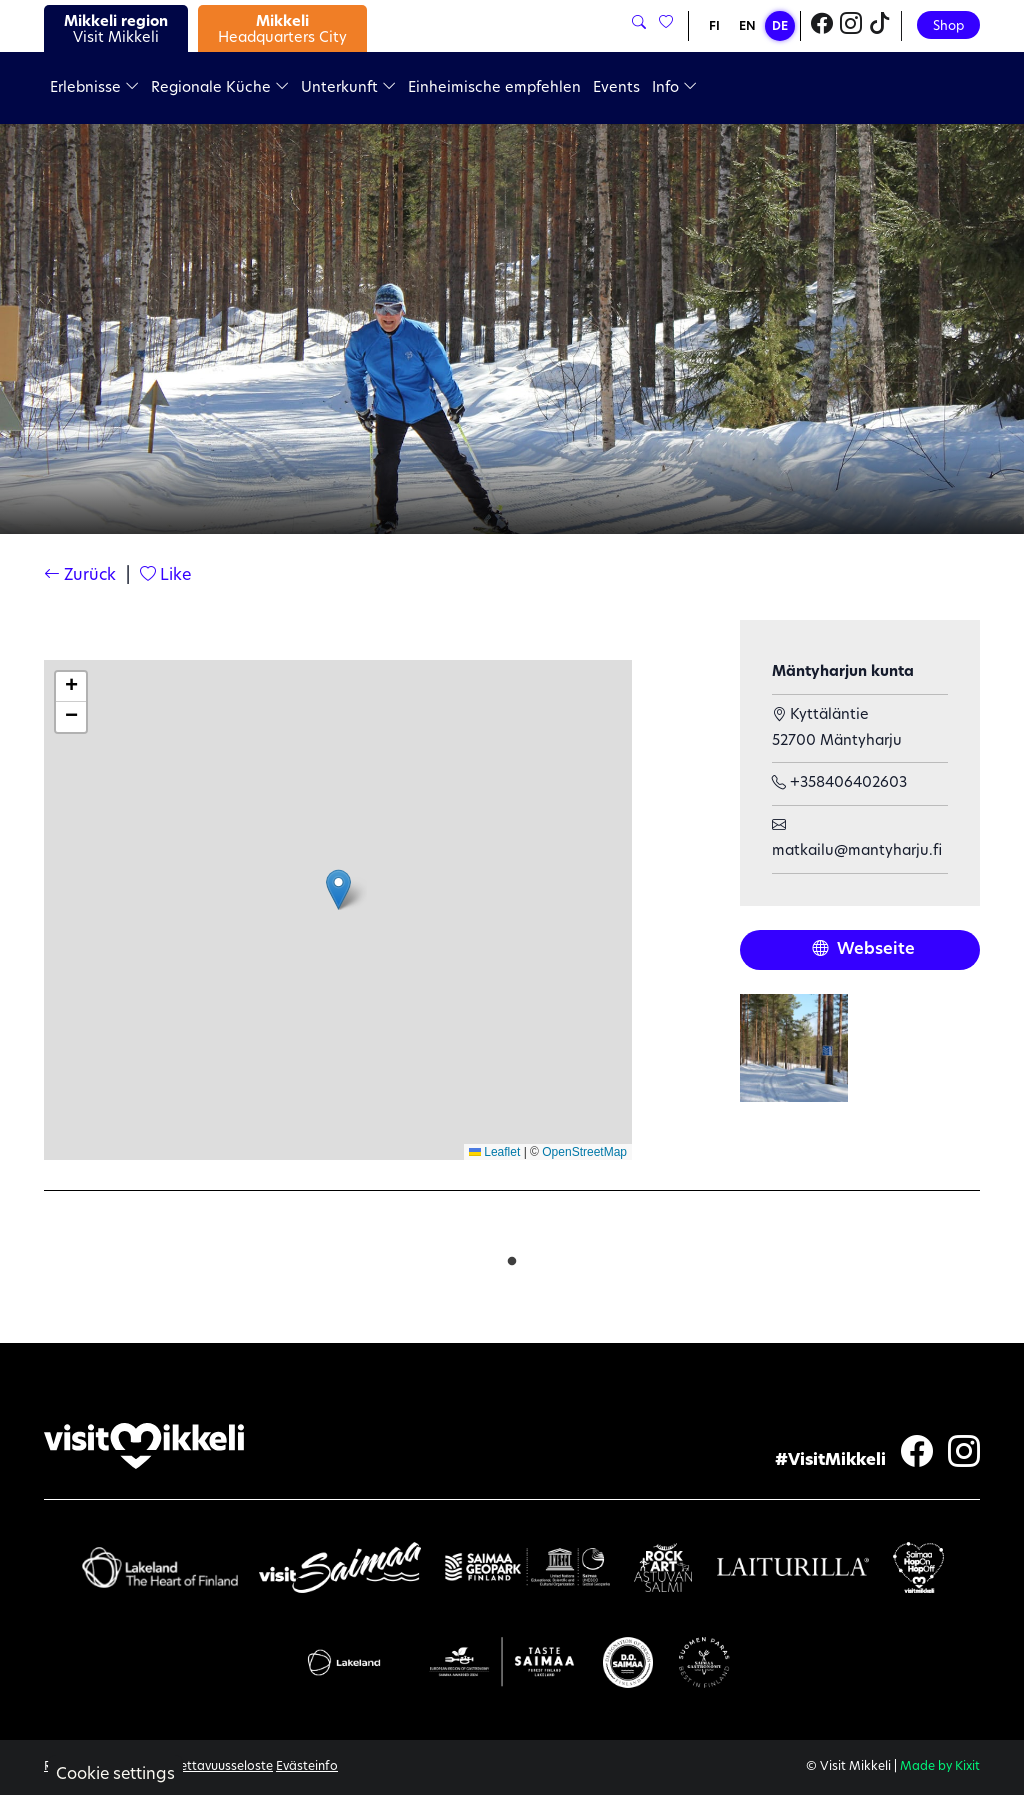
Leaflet (494, 1152)
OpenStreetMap (584, 1152)
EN (747, 27)
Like (165, 576)
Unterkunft (348, 88)
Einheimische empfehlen (494, 88)
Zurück (80, 576)
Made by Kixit (940, 1767)
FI (714, 27)
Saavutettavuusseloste (206, 1767)
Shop (948, 26)
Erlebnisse (94, 88)
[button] (338, 889)
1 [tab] (512, 1257)
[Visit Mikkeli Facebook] (822, 26)
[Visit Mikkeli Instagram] (851, 26)
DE (780, 27)
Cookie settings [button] (115, 1775)
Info (674, 88)
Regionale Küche (220, 88)
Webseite (863, 950)
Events (616, 88)
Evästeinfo (307, 1767)
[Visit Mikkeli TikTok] (880, 26)
